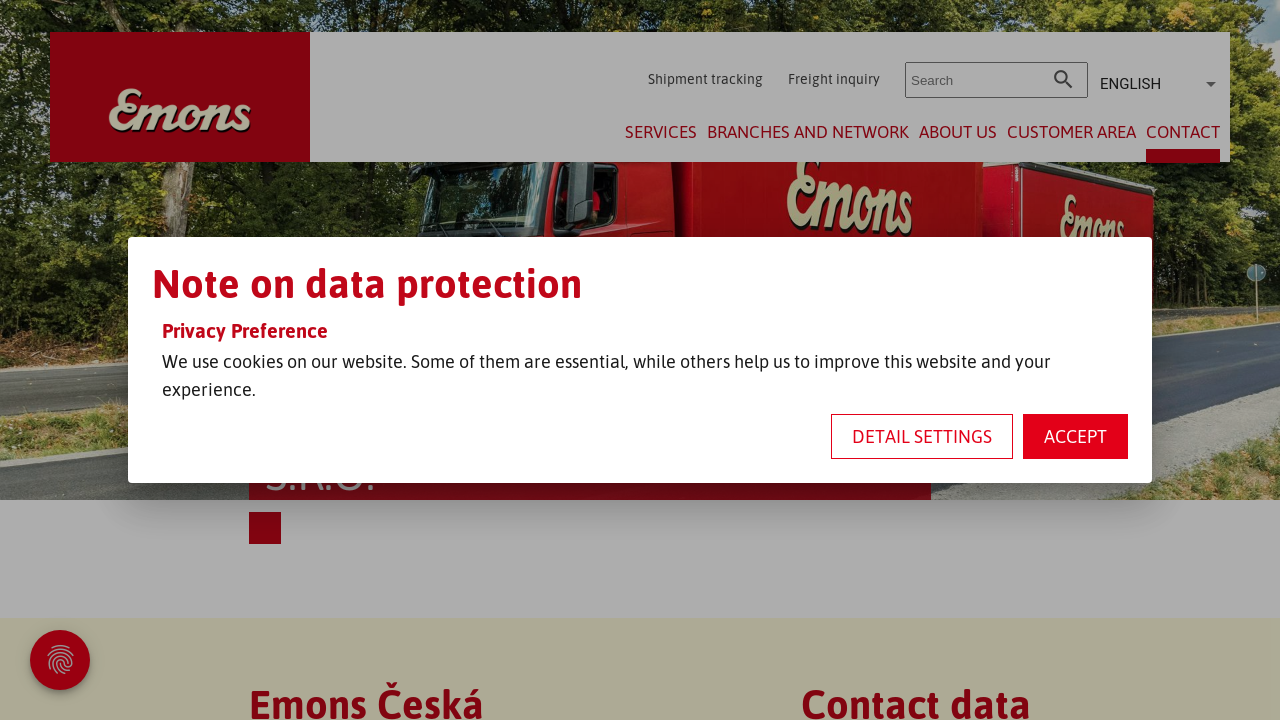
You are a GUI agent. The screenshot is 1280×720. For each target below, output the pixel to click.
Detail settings (922, 436)
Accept (1075, 436)
